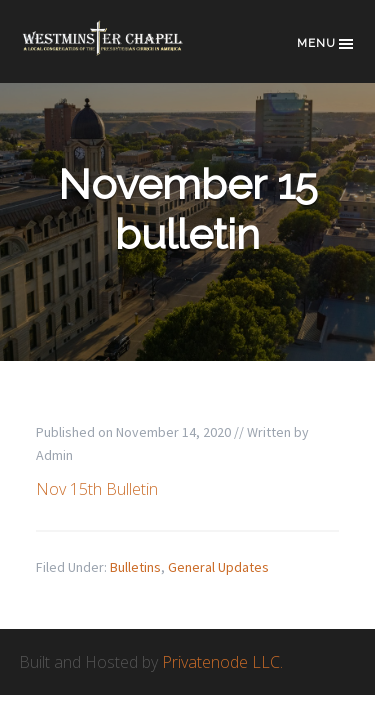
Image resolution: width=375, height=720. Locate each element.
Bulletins (135, 567)
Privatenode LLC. (222, 662)
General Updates (218, 567)
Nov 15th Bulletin (97, 489)
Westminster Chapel (119, 51)
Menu (326, 44)
